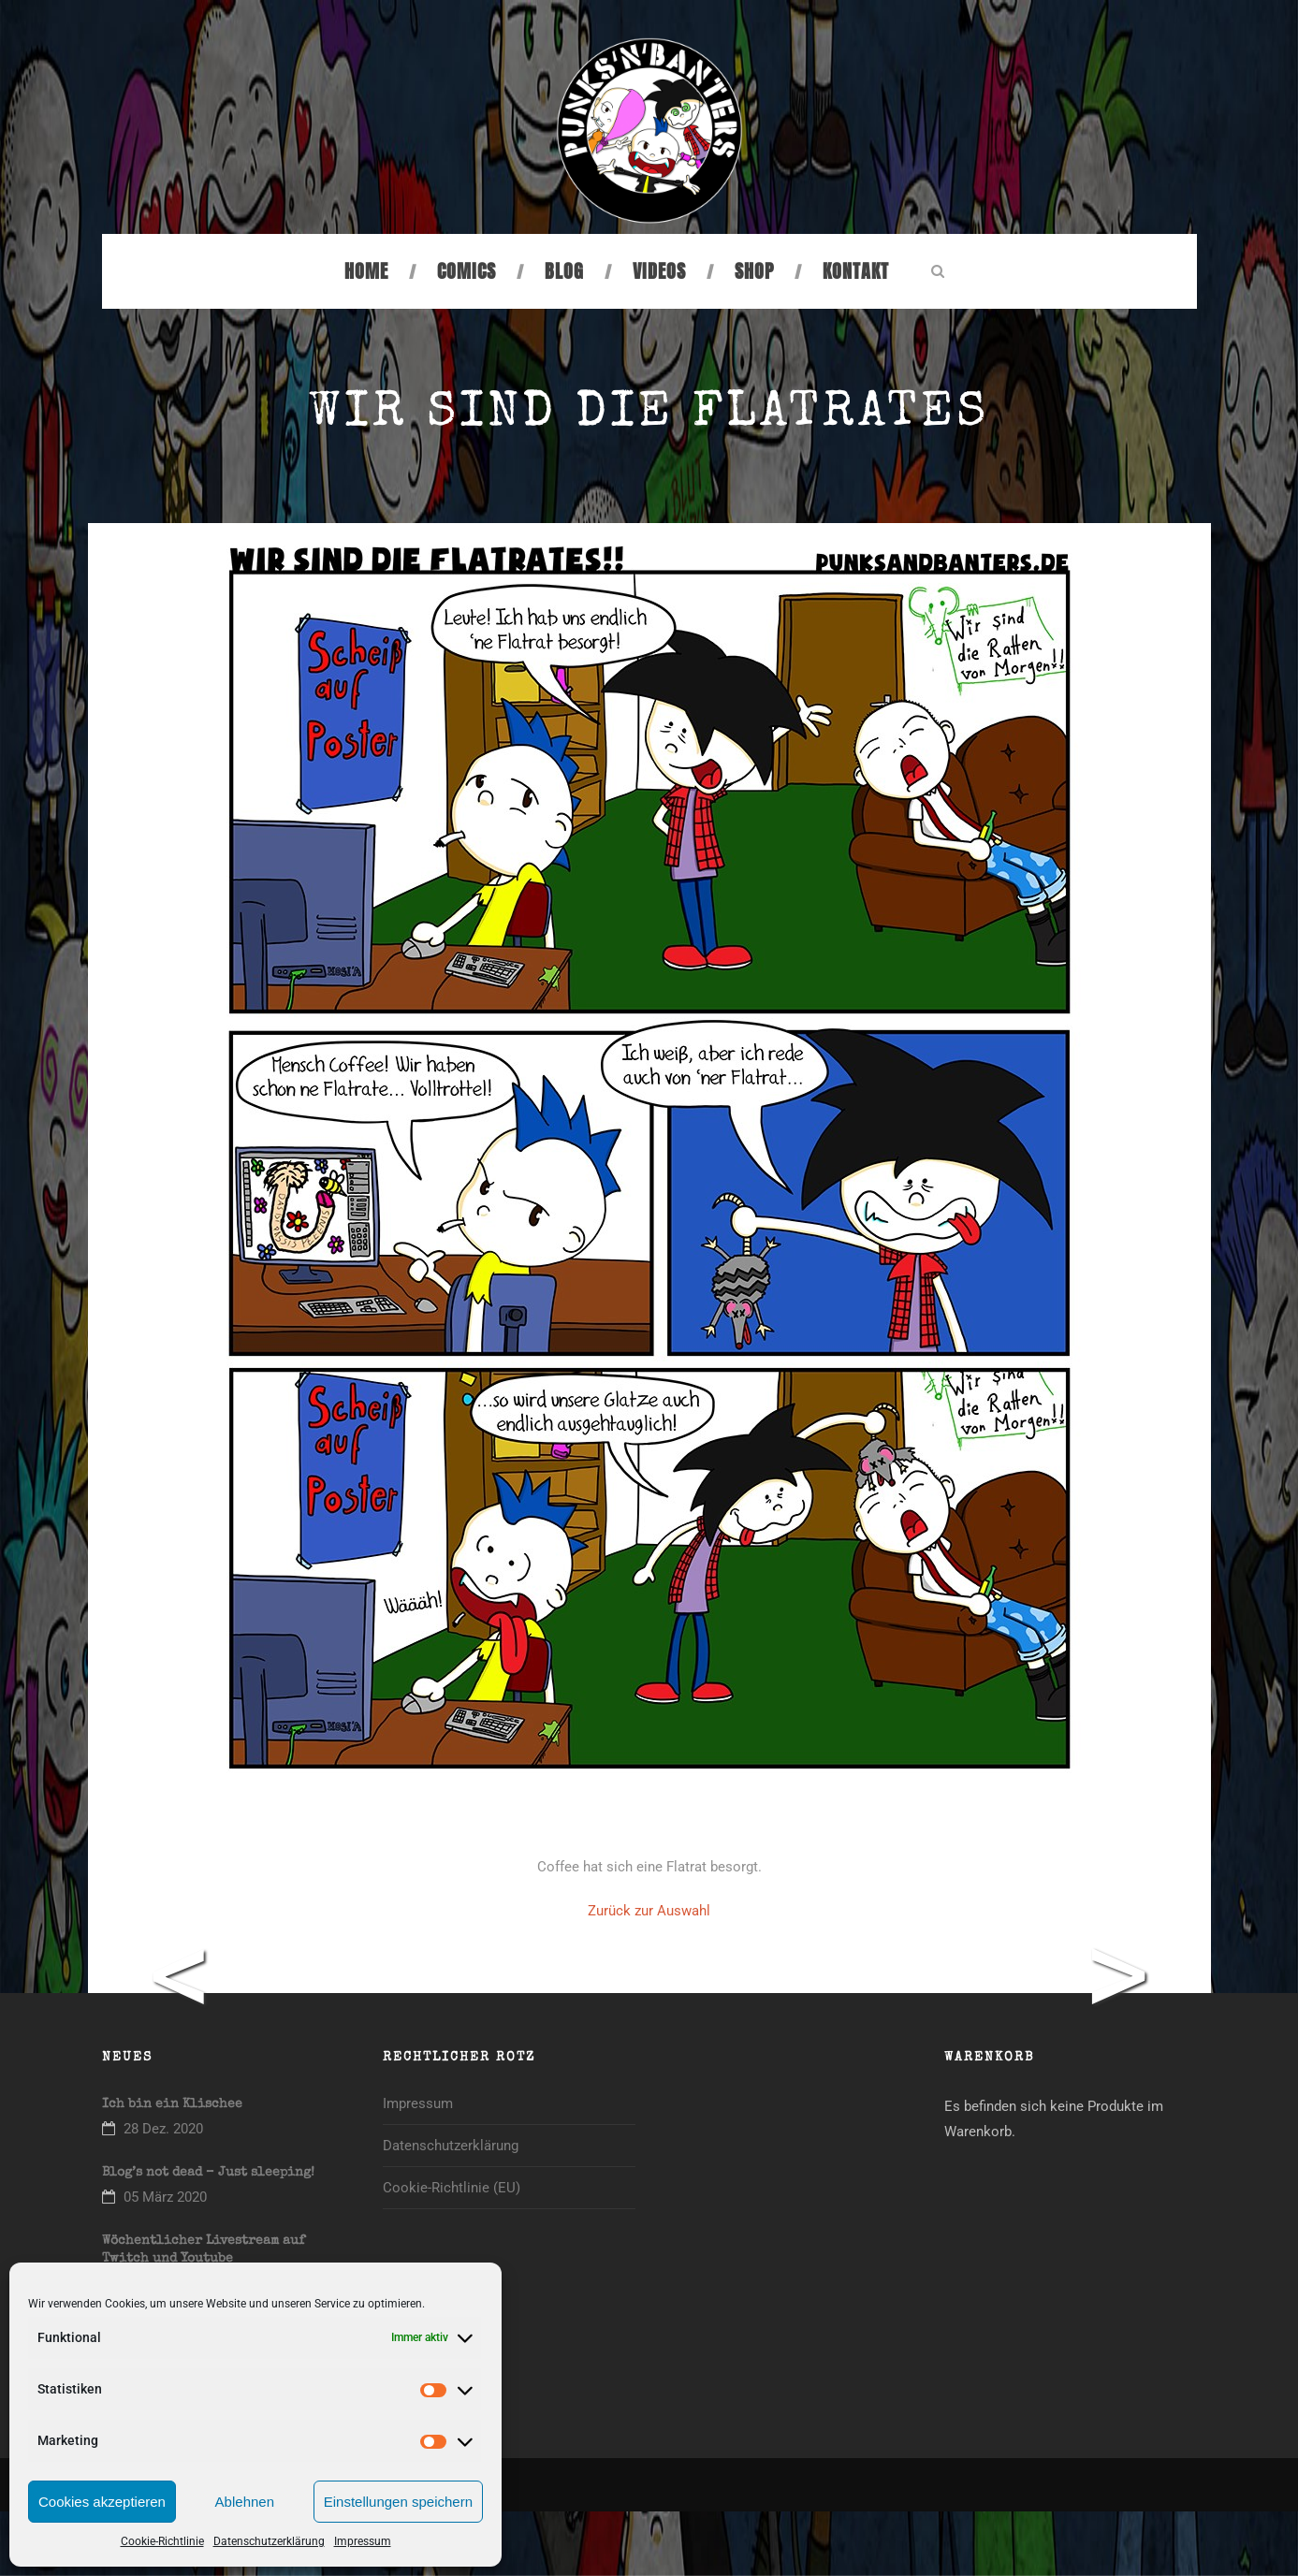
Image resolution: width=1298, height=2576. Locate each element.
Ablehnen (244, 2502)
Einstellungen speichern (398, 2502)
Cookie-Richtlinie (162, 2541)
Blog (564, 270)
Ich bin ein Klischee (172, 2104)
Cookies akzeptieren (102, 2502)
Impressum (362, 2541)
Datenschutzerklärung (269, 2541)
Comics (466, 270)
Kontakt (856, 270)
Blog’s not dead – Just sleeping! (208, 2172)
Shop (754, 270)
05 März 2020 (165, 2197)
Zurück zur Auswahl (649, 1910)
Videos (659, 270)
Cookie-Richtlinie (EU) (451, 2187)
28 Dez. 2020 (163, 2128)
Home (366, 270)
